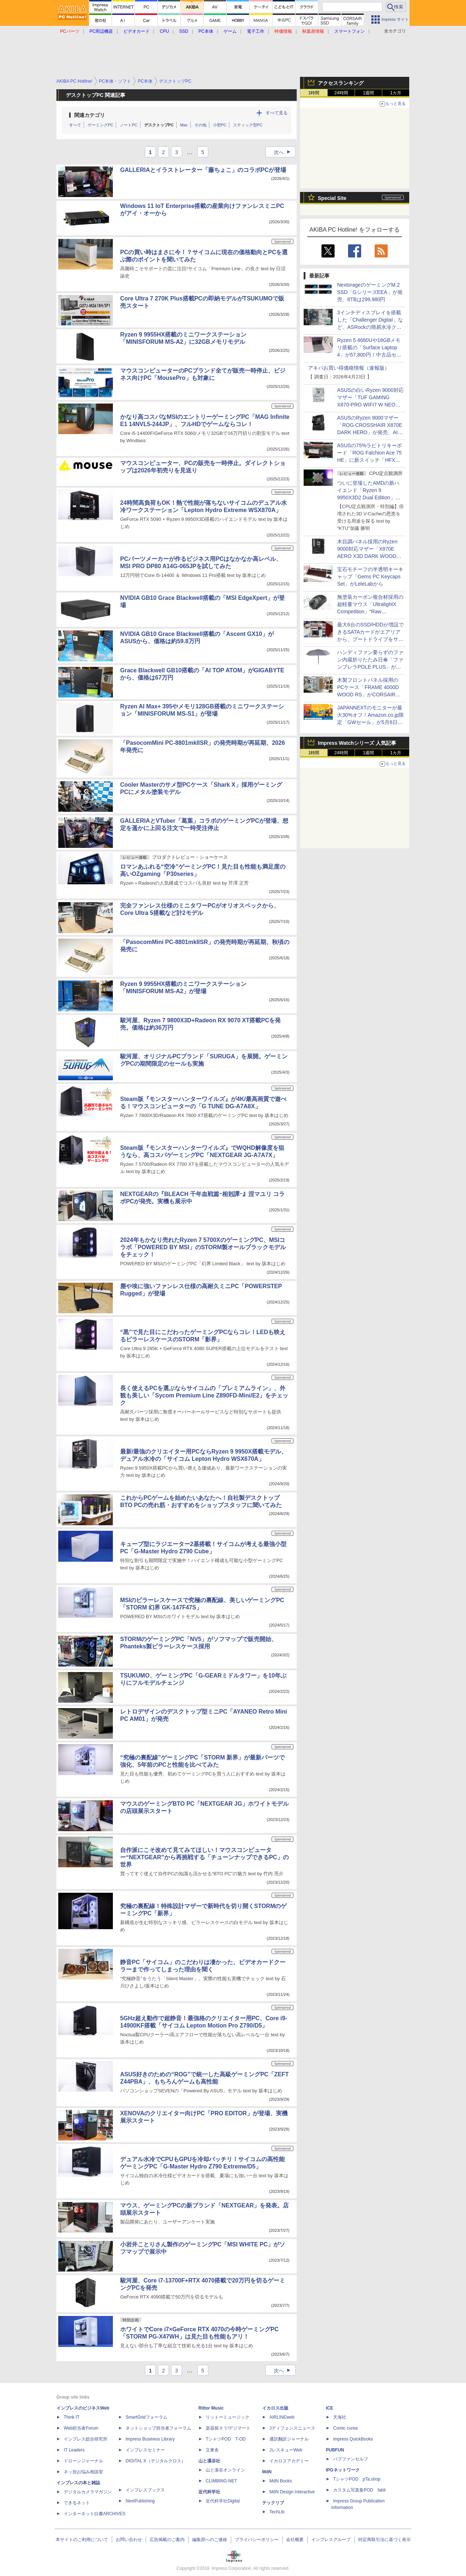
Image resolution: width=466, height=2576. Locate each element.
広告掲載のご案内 (167, 2539)
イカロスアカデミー (289, 2460)
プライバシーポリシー (257, 2539)
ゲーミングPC (100, 125)
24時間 (341, 92)
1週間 (368, 92)
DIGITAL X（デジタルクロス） (156, 2460)
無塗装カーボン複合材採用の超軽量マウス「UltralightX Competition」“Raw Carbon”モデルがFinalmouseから (370, 611)
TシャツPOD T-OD (226, 2439)
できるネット (77, 2502)
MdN (267, 2471)
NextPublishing (140, 2501)
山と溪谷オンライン (225, 2470)
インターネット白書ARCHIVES (94, 2513)
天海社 (339, 2417)
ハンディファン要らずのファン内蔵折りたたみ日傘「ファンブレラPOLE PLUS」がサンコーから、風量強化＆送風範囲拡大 (370, 666)
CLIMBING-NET (221, 2480)
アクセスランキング (341, 83)
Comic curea (345, 2428)
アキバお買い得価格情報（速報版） (349, 368)
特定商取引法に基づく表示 (384, 2539)
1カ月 (396, 92)
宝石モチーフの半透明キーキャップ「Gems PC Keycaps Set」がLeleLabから (370, 576)
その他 (200, 125)
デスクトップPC (159, 125)
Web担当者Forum (81, 2428)
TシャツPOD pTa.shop (356, 2479)
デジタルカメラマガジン (88, 2491)
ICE (329, 2408)
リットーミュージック (227, 2417)
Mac (184, 125)
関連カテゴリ (89, 115)
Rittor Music (211, 2408)
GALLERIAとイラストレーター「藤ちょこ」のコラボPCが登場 (203, 170)
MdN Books (280, 2480)
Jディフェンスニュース (292, 2428)
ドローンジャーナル (83, 2460)
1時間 (314, 92)
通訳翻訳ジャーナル (289, 2439)
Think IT (71, 2417)
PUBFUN (335, 2450)
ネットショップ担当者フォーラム (158, 2428)
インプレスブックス (145, 2490)
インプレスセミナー (145, 2450)
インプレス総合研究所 (85, 2439)
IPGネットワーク (343, 2470)
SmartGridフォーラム (146, 2417)
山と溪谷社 (209, 2460)
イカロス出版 (275, 2408)
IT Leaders (74, 2450)
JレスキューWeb (285, 2450)
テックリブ (273, 2502)
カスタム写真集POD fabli (359, 2490)
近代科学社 (209, 2491)
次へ (284, 152)
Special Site (332, 198)
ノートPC (128, 125)
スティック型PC (247, 125)
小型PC (219, 125)
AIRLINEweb (282, 2417)
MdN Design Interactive (292, 2491)
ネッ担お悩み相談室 (83, 2471)
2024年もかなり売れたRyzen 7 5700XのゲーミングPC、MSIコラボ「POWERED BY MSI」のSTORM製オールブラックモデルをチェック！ (203, 1247)
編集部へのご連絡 (209, 2539)
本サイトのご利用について (82, 2539)
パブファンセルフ (350, 2459)
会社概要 (295, 2539)
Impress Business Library (150, 2439)
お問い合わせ (129, 2539)
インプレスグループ (331, 2539)
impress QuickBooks (353, 2439)
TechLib (276, 2511)
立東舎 (212, 2450)
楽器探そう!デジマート (228, 2428)
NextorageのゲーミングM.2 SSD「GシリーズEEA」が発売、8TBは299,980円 (370, 292)
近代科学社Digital (223, 2501)
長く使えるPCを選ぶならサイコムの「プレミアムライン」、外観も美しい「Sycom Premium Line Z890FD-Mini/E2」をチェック (204, 1395)
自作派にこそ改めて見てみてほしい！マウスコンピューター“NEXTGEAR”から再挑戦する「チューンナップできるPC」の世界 (204, 1857)
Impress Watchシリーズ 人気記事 (357, 743)
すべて (75, 125)
